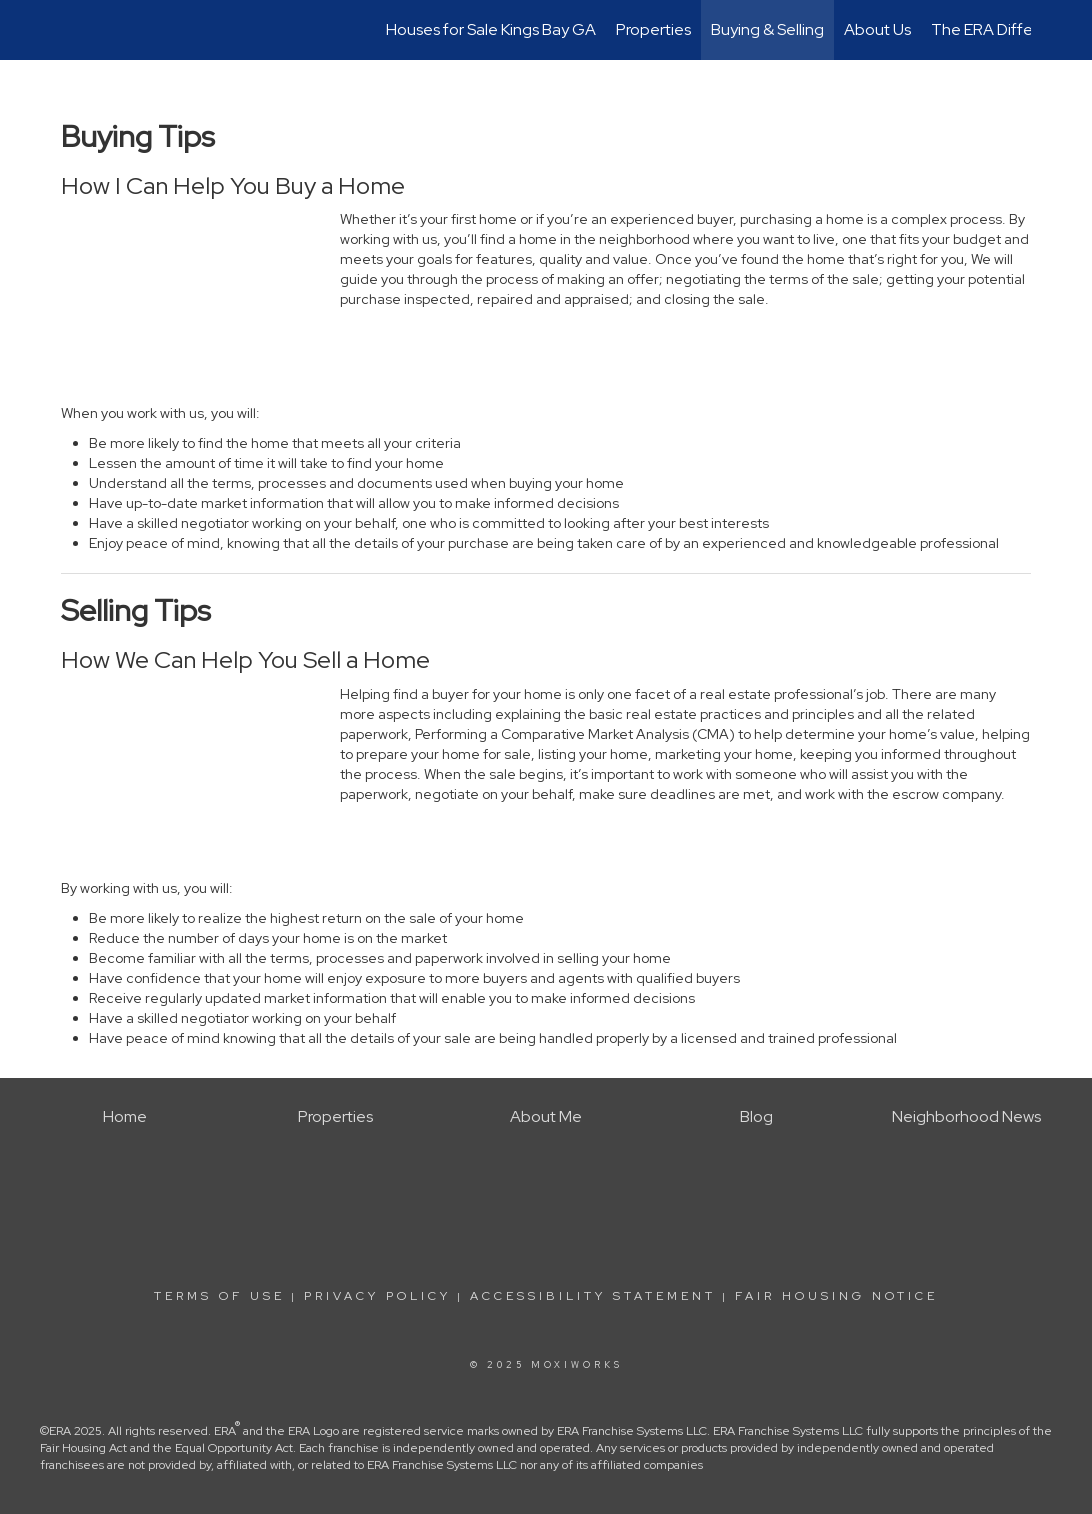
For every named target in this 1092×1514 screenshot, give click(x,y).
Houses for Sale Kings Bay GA (491, 29)
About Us (877, 29)
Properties (653, 29)
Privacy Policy (377, 1296)
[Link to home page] (71, 30)
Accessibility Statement (593, 1296)
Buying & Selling (767, 29)
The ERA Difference (1002, 29)
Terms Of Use (219, 1296)
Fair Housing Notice (836, 1296)
